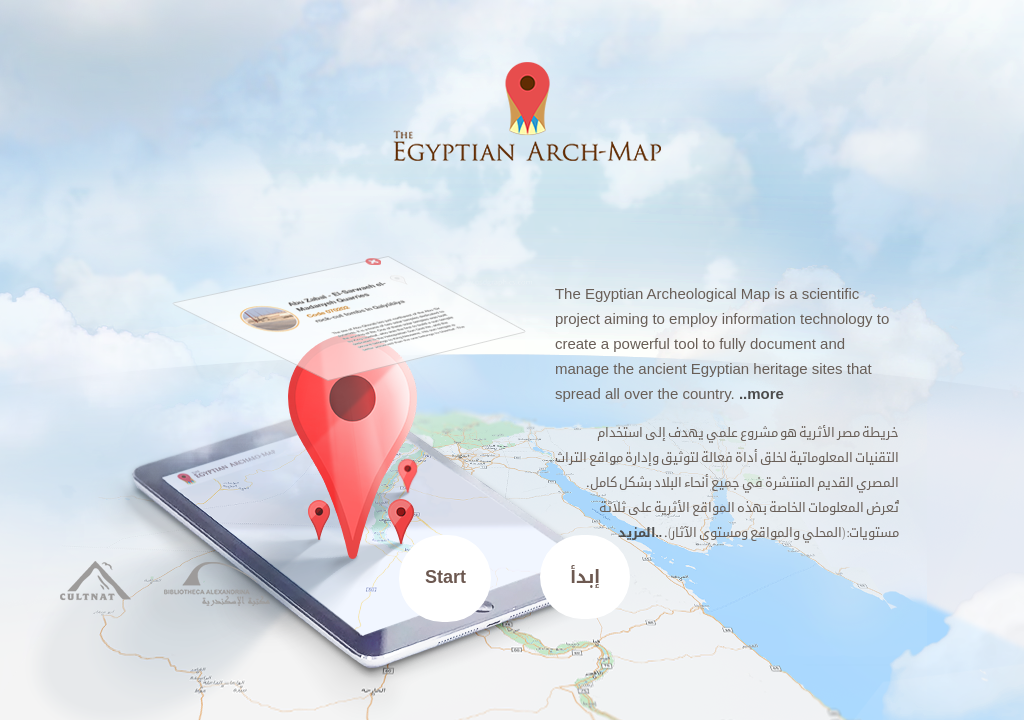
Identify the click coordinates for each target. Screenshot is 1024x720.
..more (761, 393)
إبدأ (585, 577)
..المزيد (640, 532)
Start (445, 577)
